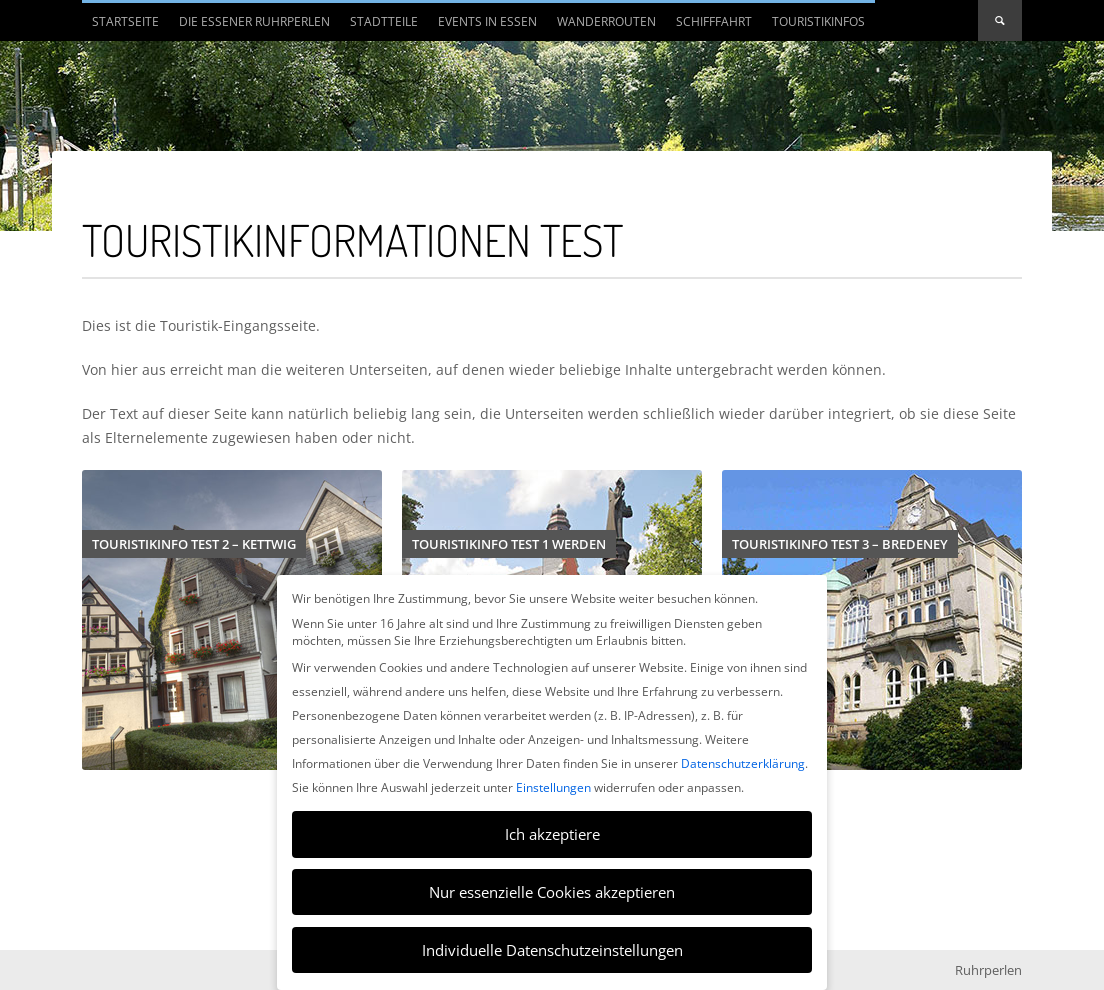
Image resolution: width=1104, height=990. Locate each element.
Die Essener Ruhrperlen (249, 27)
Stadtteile (379, 27)
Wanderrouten (606, 21)
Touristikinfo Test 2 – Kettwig (194, 544)
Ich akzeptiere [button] (552, 834)
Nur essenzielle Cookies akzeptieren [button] (552, 892)
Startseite (125, 21)
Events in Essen (487, 21)
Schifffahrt (714, 21)
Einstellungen (553, 787)
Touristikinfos (818, 21)
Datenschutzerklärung (743, 763)
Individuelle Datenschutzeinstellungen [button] (552, 950)
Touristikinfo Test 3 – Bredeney (840, 544)
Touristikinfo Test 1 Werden (509, 544)
